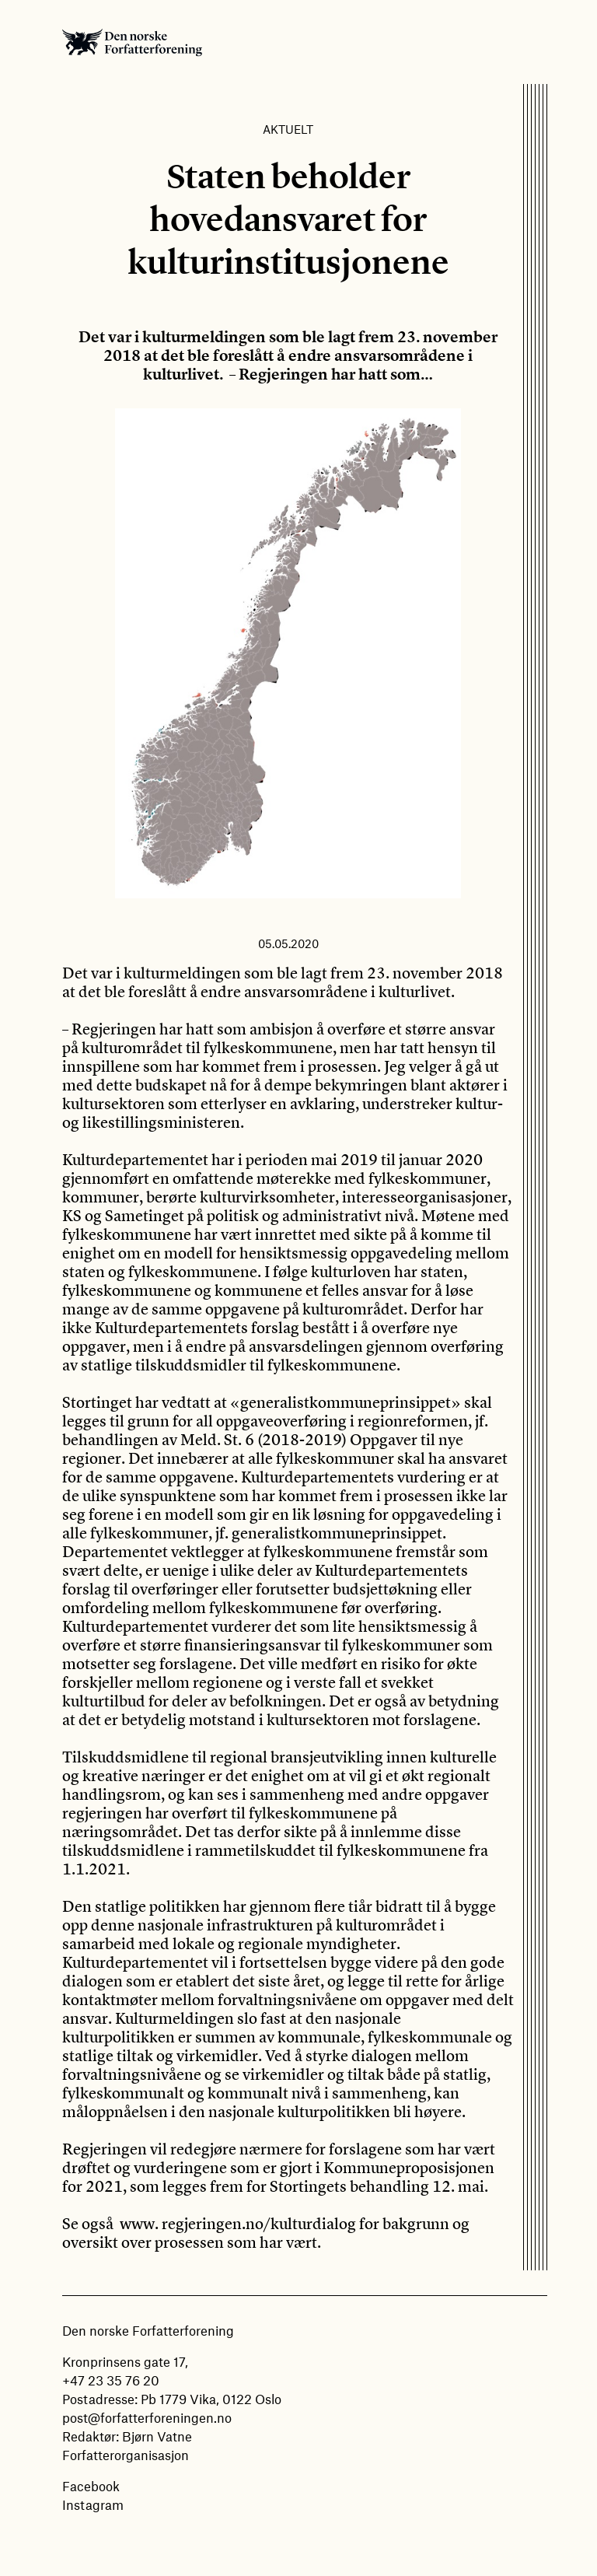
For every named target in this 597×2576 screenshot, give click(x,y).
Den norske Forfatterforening (132, 42)
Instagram (93, 2504)
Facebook (91, 2486)
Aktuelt (288, 129)
